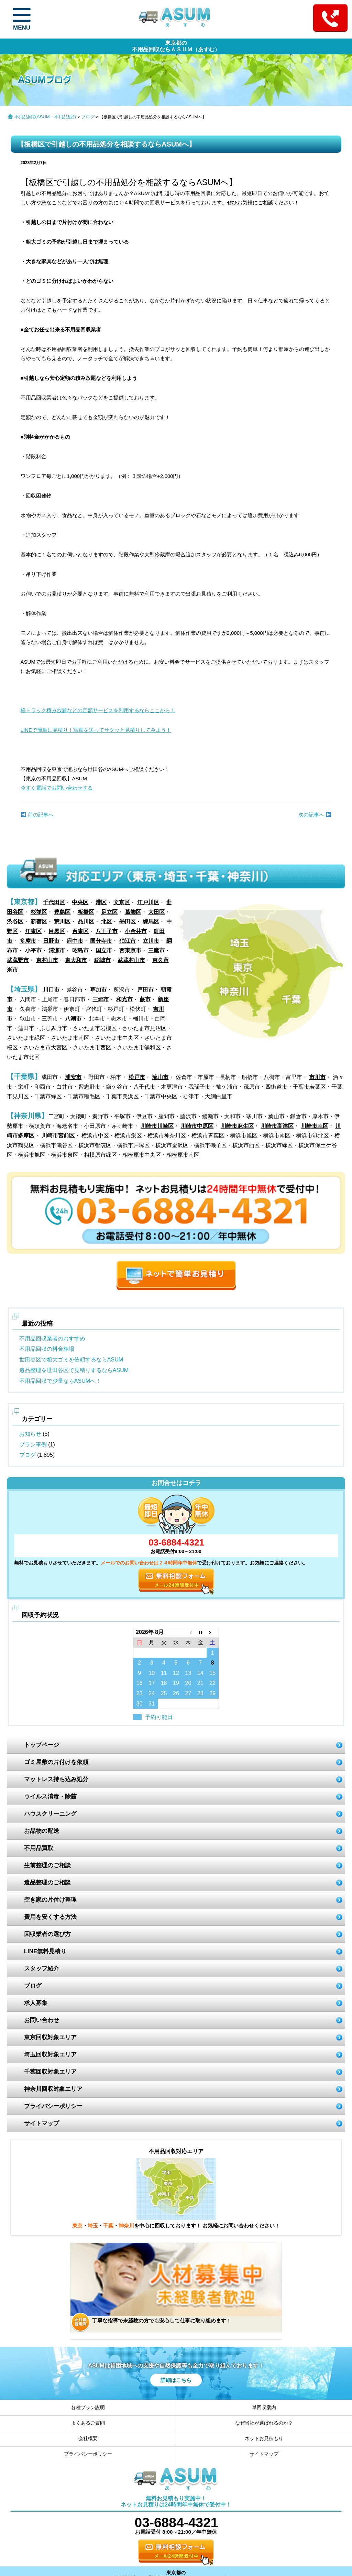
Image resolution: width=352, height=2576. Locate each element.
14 (200, 1673)
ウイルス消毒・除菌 (50, 1796)
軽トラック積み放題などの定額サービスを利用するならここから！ (98, 710)
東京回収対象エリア (50, 2037)
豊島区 (62, 912)
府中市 (75, 941)
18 (164, 1683)
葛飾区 (133, 912)
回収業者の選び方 (47, 1934)
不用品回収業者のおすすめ (52, 1339)
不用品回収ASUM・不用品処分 (45, 116)
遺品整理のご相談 (47, 1882)
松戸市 (137, 1077)
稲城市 (102, 960)
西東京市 (130, 950)
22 (212, 1683)
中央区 (80, 902)
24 (151, 1693)
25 (164, 1693)
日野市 (51, 941)
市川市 (317, 1077)
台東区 (80, 931)
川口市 (51, 990)
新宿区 (39, 921)
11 (164, 1673)
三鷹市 (156, 950)
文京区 (121, 902)
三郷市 (100, 999)
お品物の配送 (41, 1831)
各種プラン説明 (88, 2407)
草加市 (98, 990)
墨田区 (127, 921)
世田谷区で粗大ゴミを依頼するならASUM (71, 1359)
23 (139, 1693)
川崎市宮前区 (58, 1136)
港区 (101, 902)
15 (212, 1673)
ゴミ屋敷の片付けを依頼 (56, 1762)
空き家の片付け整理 (50, 1899)
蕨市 (145, 999)
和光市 (124, 999)
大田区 (156, 912)
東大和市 (76, 960)
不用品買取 (38, 1848)
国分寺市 (101, 941)
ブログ (88, 116)
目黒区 (56, 931)
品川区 (86, 921)
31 (151, 1704)
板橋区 (86, 912)
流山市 (160, 1077)
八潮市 (73, 1019)
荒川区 (62, 921)
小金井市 (136, 931)
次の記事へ (314, 814)
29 (212, 1693)
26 (176, 1693)
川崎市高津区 (277, 1126)
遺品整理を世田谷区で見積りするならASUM (74, 1370)
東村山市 (47, 960)
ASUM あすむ (176, 18)
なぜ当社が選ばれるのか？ (264, 2423)
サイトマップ (41, 2123)
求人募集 (35, 2003)
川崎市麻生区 (237, 1126)
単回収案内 (264, 2407)
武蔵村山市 (131, 960)
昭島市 (80, 950)
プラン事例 (33, 1444)
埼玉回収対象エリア (50, 2054)
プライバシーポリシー (53, 2106)
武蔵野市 (18, 960)
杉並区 (39, 912)
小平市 (33, 950)
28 (200, 1693)
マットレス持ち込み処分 (56, 1779)
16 (139, 1683)
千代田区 (54, 902)
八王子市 (107, 931)
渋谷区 (15, 921)
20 (188, 1683)
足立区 (109, 912)
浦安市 (73, 1077)
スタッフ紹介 (41, 1968)
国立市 (104, 950)
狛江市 (127, 941)
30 (139, 1704)
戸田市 (145, 990)
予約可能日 (159, 1717)
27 (188, 1693)
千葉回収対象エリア (50, 2072)
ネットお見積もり (264, 2438)
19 (176, 1683)
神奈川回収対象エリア (53, 2089)
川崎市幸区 (314, 1126)
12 (176, 1673)
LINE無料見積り (45, 1951)
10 (151, 1673)
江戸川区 (148, 902)
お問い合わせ (41, 2020)
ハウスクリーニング (50, 1813)
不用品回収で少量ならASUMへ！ (60, 1381)
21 (200, 1683)
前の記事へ (37, 814)
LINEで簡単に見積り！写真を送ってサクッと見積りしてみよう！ (96, 730)
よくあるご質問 (88, 2423)
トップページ (41, 1745)
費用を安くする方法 (50, 1917)
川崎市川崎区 (157, 1126)
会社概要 (88, 2438)
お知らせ (30, 1434)
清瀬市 (56, 950)
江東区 (33, 931)
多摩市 (28, 941)
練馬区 (151, 921)
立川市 (151, 941)
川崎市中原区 (196, 1126)
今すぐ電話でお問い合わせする (57, 788)
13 (188, 1673)
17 (151, 1683)
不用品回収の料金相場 (46, 1349)
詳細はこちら (176, 2380)
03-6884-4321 (176, 1542)
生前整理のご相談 (47, 1865)
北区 (106, 921)
